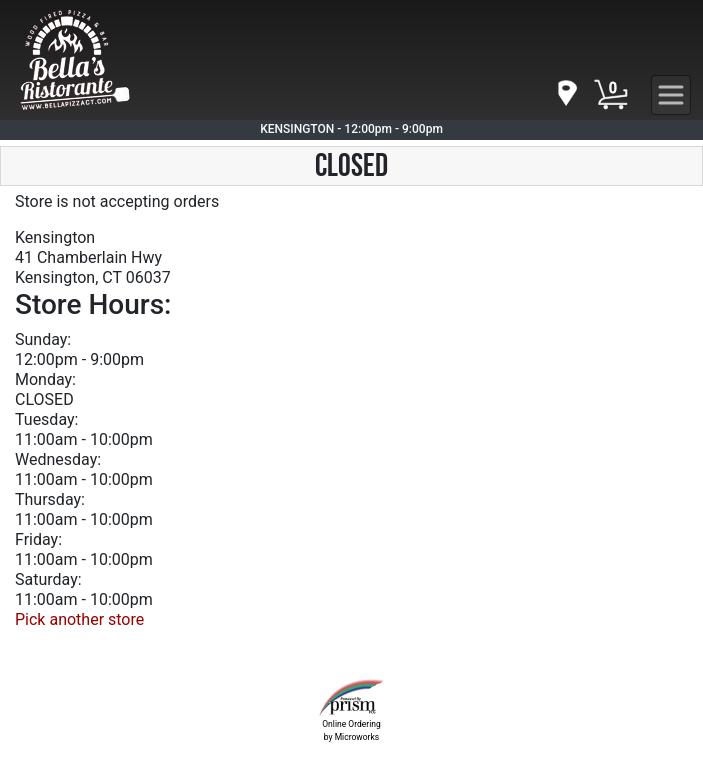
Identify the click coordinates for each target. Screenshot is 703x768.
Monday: (45, 379)
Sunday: (43, 339)
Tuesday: (46, 419)
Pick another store (79, 619)
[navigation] (566, 94)
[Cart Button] (611, 95)
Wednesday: (58, 459)
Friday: (38, 539)
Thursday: (50, 499)
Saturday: (48, 579)
